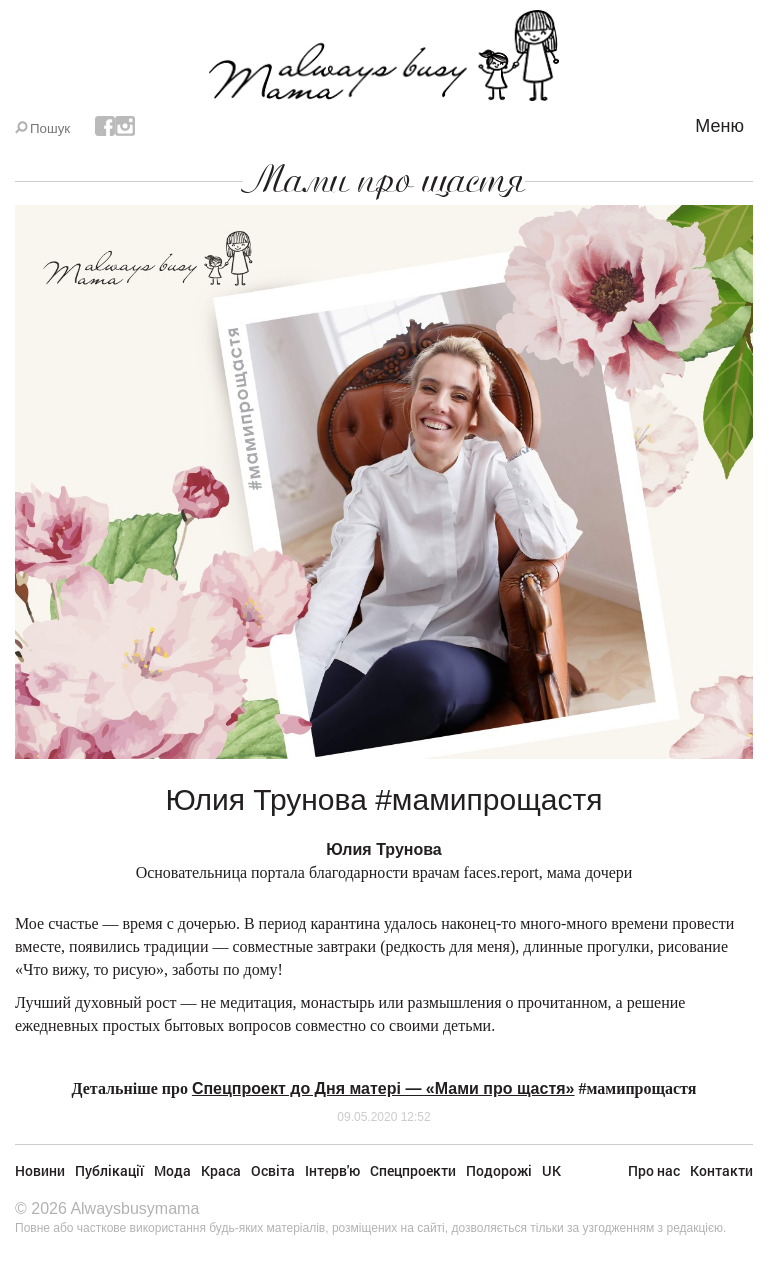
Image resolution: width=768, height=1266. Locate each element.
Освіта (273, 1170)
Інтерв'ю (332, 1170)
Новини (40, 1170)
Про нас (654, 1170)
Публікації (109, 1170)
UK (551, 1170)
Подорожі (499, 1170)
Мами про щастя (384, 180)
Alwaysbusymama (134, 1208)
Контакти (721, 1170)
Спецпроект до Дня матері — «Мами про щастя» (383, 1088)
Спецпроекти (413, 1170)
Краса (221, 1170)
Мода (172, 1170)
